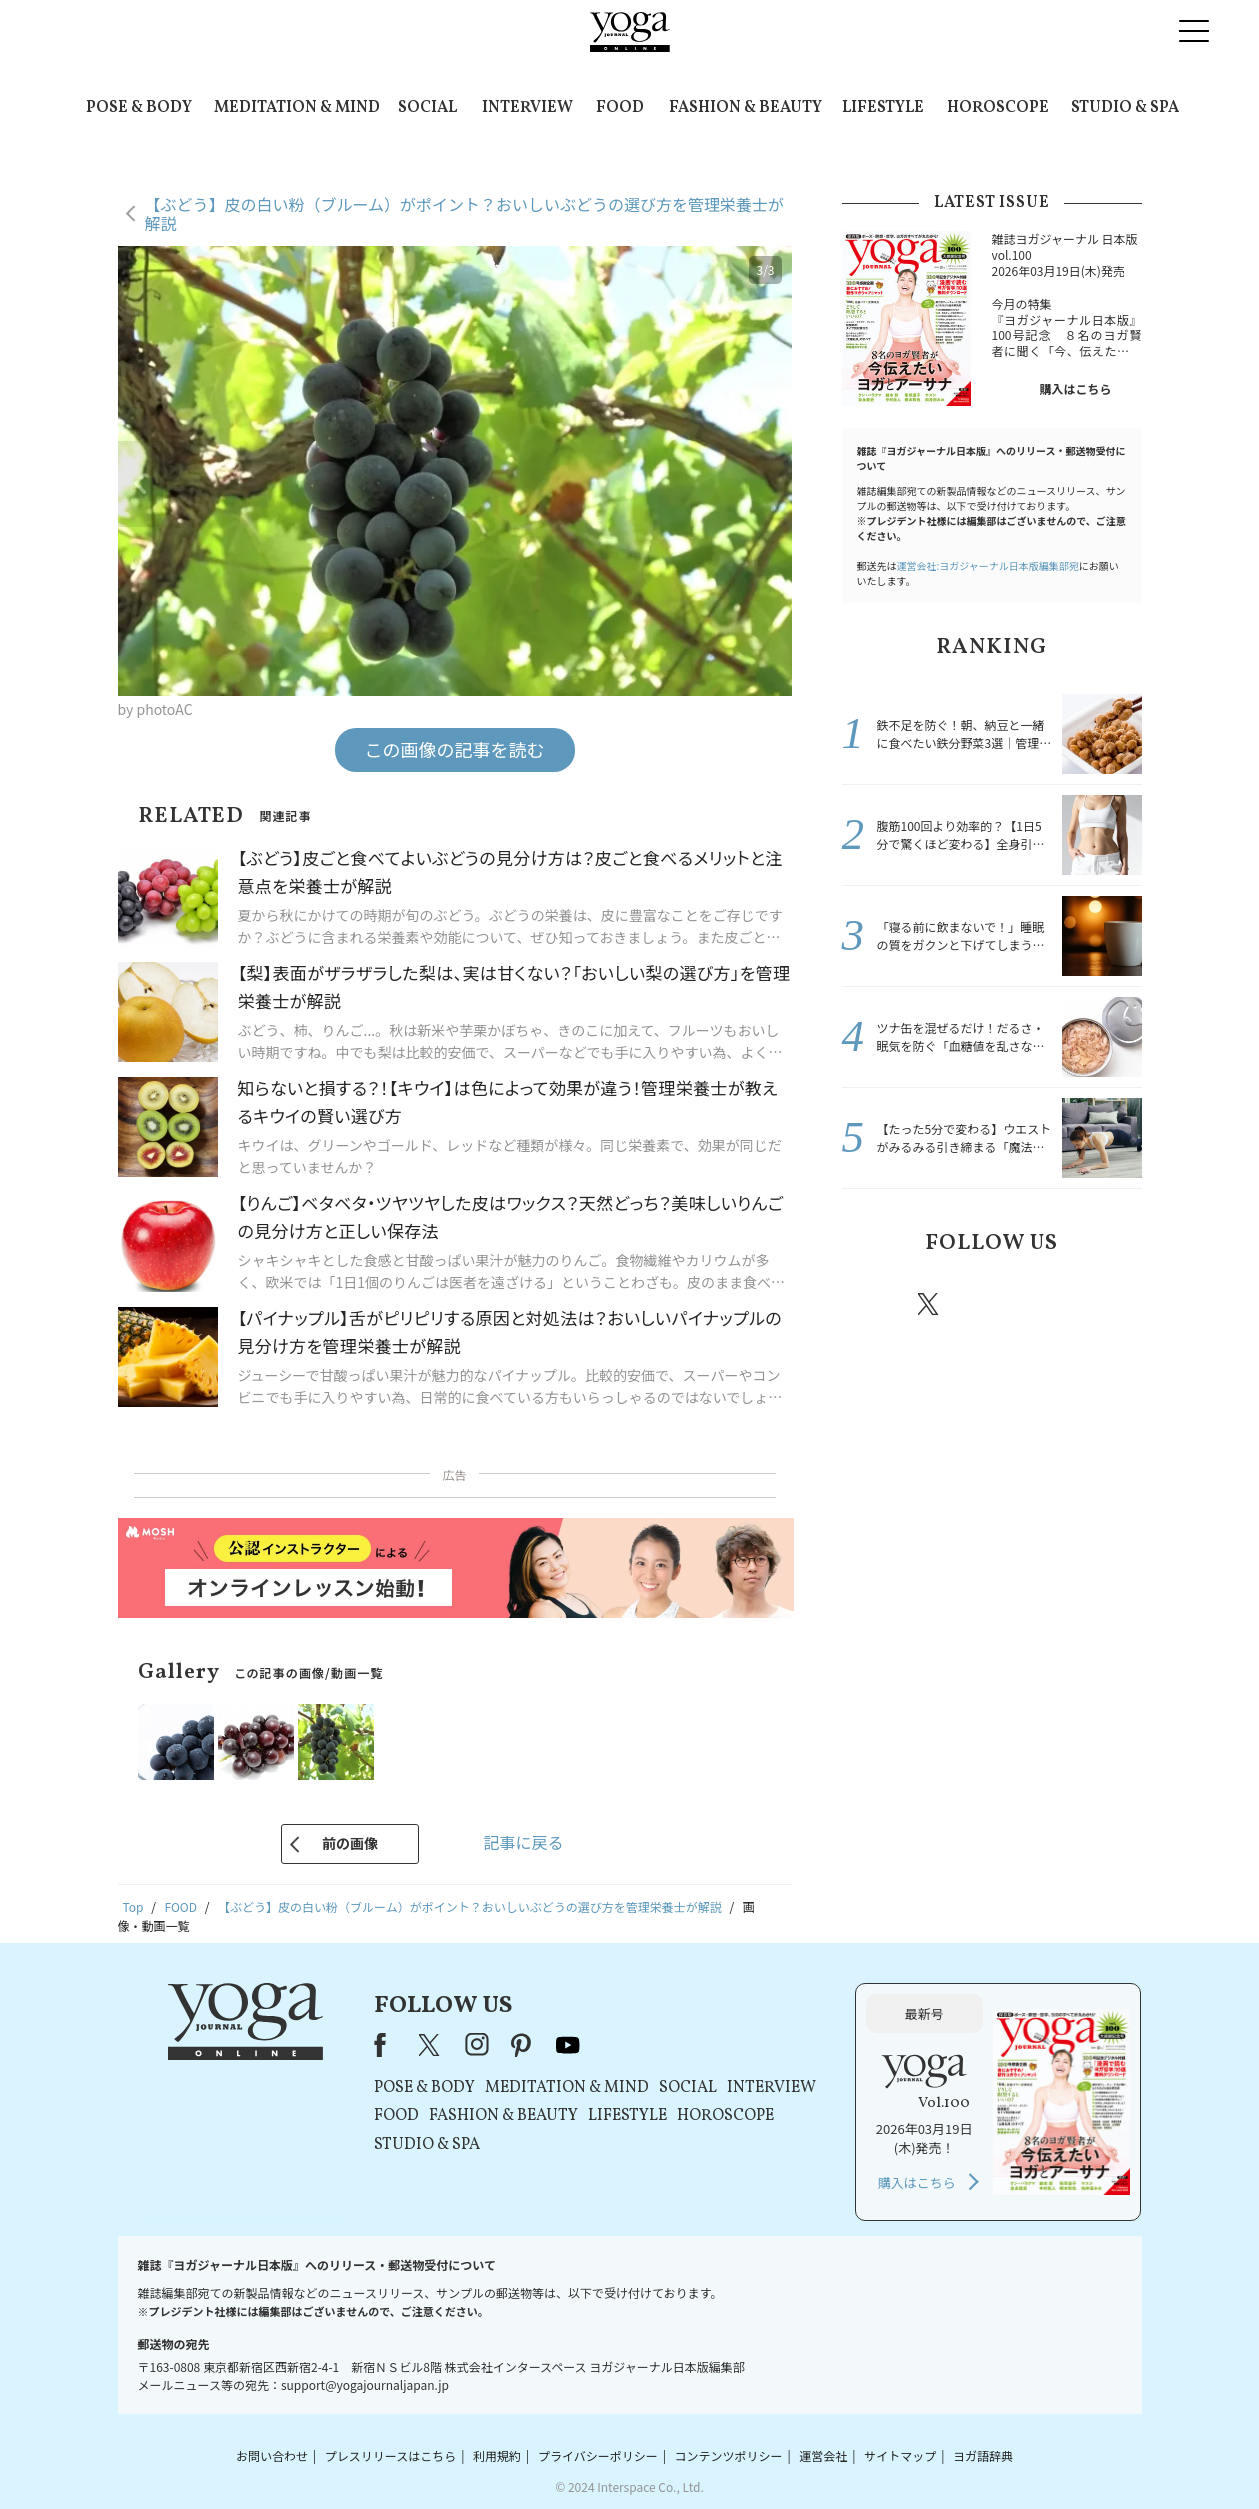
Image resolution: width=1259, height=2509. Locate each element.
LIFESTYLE (883, 108)
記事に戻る (523, 1842)
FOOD (620, 108)
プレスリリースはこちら (390, 2455)
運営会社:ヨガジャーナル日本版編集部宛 (988, 565)
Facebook (873, 1304)
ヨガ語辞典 (983, 2455)
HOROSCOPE (998, 108)
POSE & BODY (139, 108)
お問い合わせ (272, 2455)
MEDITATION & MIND (297, 108)
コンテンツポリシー (728, 2455)
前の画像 (350, 1843)
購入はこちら (1075, 388)
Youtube (1107, 1304)
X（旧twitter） (930, 1304)
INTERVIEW (527, 108)
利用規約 (497, 2455)
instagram (989, 1303)
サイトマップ (900, 2455)
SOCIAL (427, 108)
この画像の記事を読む (455, 749)
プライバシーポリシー (598, 2455)
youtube (568, 2045)
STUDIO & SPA (1125, 108)
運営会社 (823, 2455)
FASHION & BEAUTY (745, 108)
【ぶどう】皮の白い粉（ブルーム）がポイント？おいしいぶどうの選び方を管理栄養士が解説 (465, 213)
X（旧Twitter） (431, 2045)
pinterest (1049, 1304)
